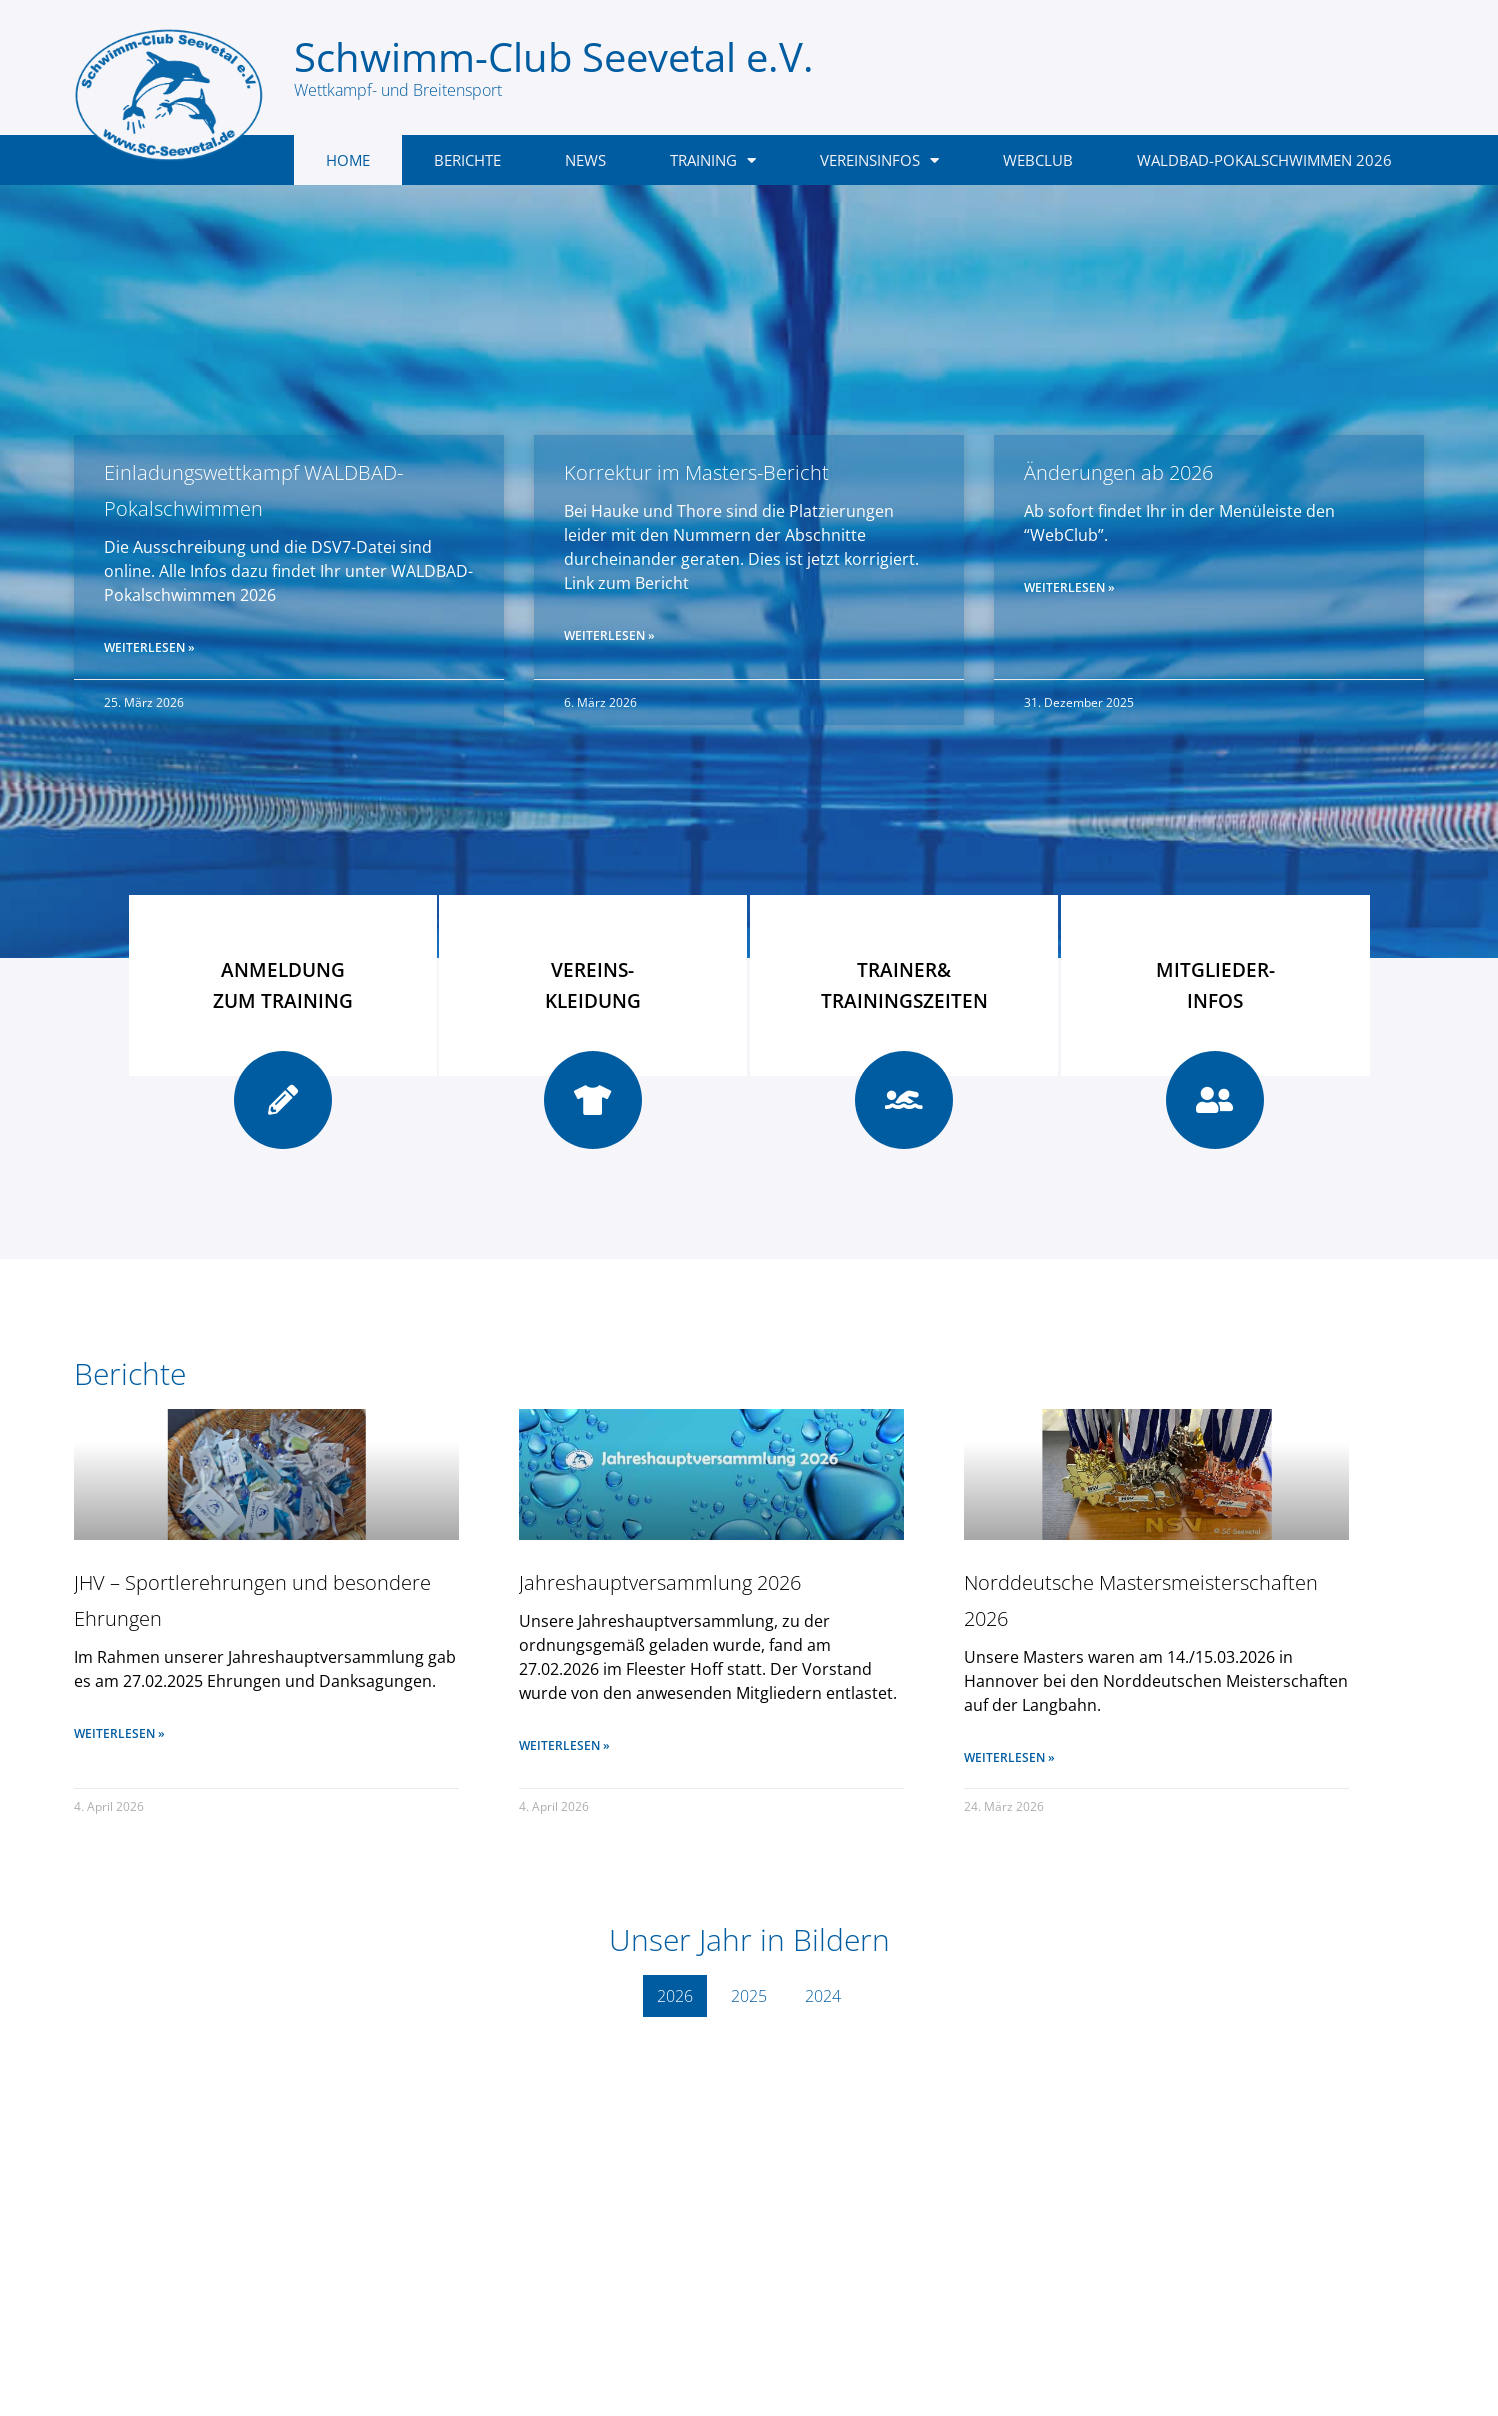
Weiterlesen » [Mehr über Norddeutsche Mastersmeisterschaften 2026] (1009, 1757)
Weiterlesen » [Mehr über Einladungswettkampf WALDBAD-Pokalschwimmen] (149, 647)
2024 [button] (823, 1996)
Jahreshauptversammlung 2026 (660, 1582)
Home (348, 160)
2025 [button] (749, 1996)
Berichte (467, 160)
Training (713, 160)
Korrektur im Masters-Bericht (696, 472)
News (585, 160)
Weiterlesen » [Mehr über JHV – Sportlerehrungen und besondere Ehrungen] (119, 1733)
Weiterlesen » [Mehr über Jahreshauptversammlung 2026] (564, 1745)
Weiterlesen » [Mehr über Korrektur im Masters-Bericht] (609, 635)
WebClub (1038, 160)
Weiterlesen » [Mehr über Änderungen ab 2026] (1069, 587)
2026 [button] (675, 1996)
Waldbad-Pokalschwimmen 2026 (1264, 160)
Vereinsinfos (879, 160)
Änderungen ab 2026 (1118, 472)
